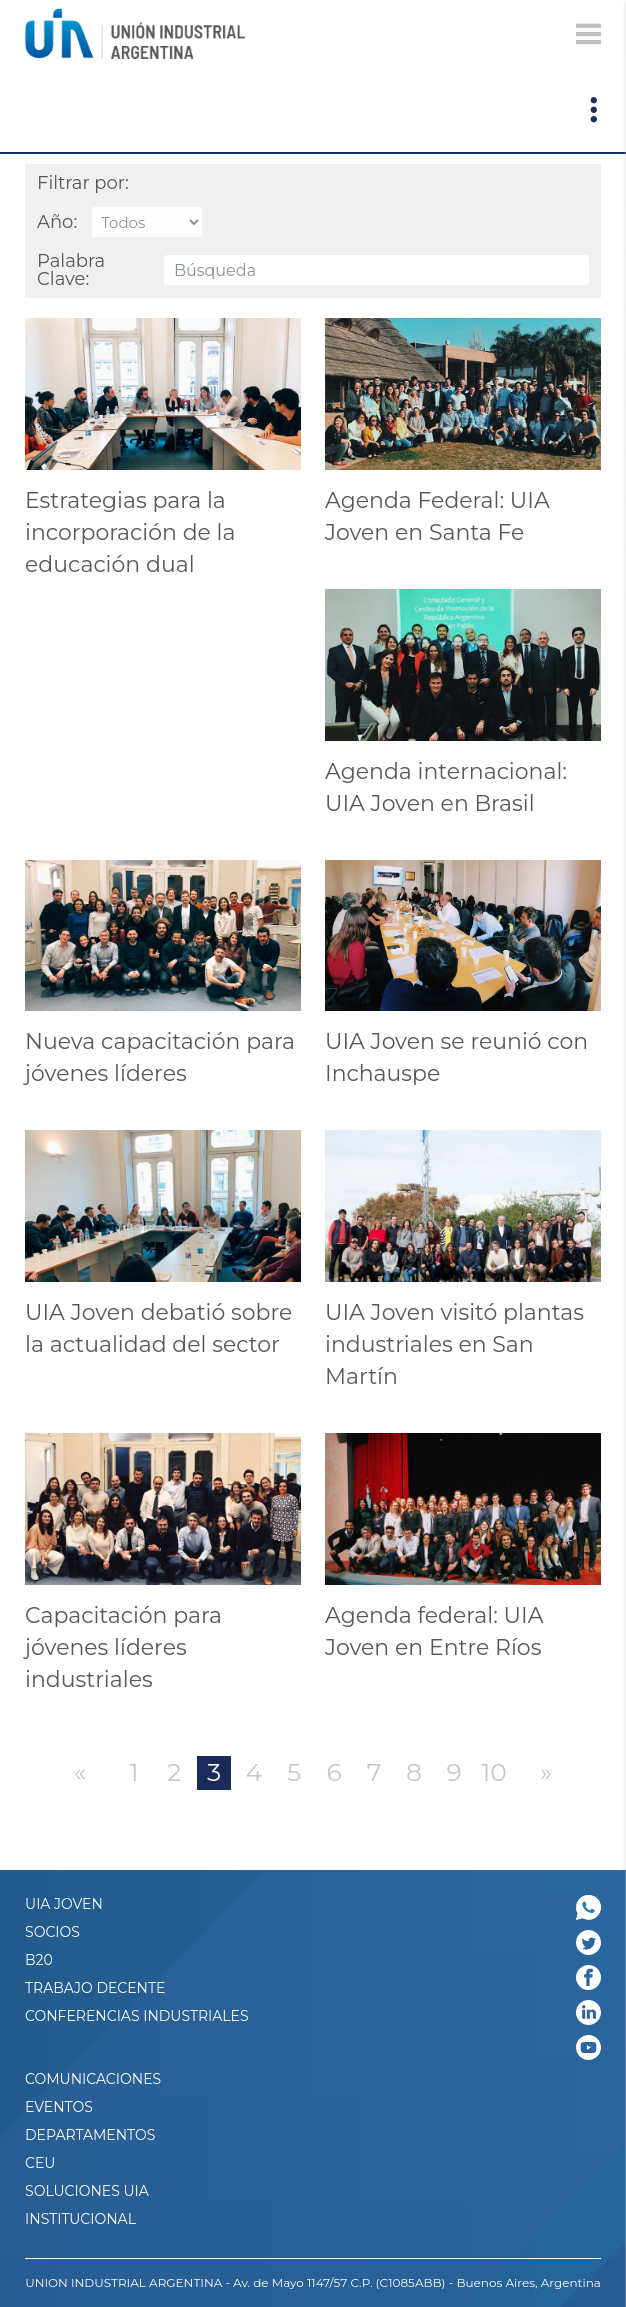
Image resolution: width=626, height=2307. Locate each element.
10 (494, 1772)
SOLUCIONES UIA (87, 2191)
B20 (39, 1960)
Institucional (80, 2219)
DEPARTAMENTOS (90, 2135)
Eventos (59, 2107)
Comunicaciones (93, 2079)
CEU (40, 2163)
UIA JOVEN (64, 1904)
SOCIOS (52, 1932)
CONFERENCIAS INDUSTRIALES (137, 2016)
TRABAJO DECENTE (95, 1988)
